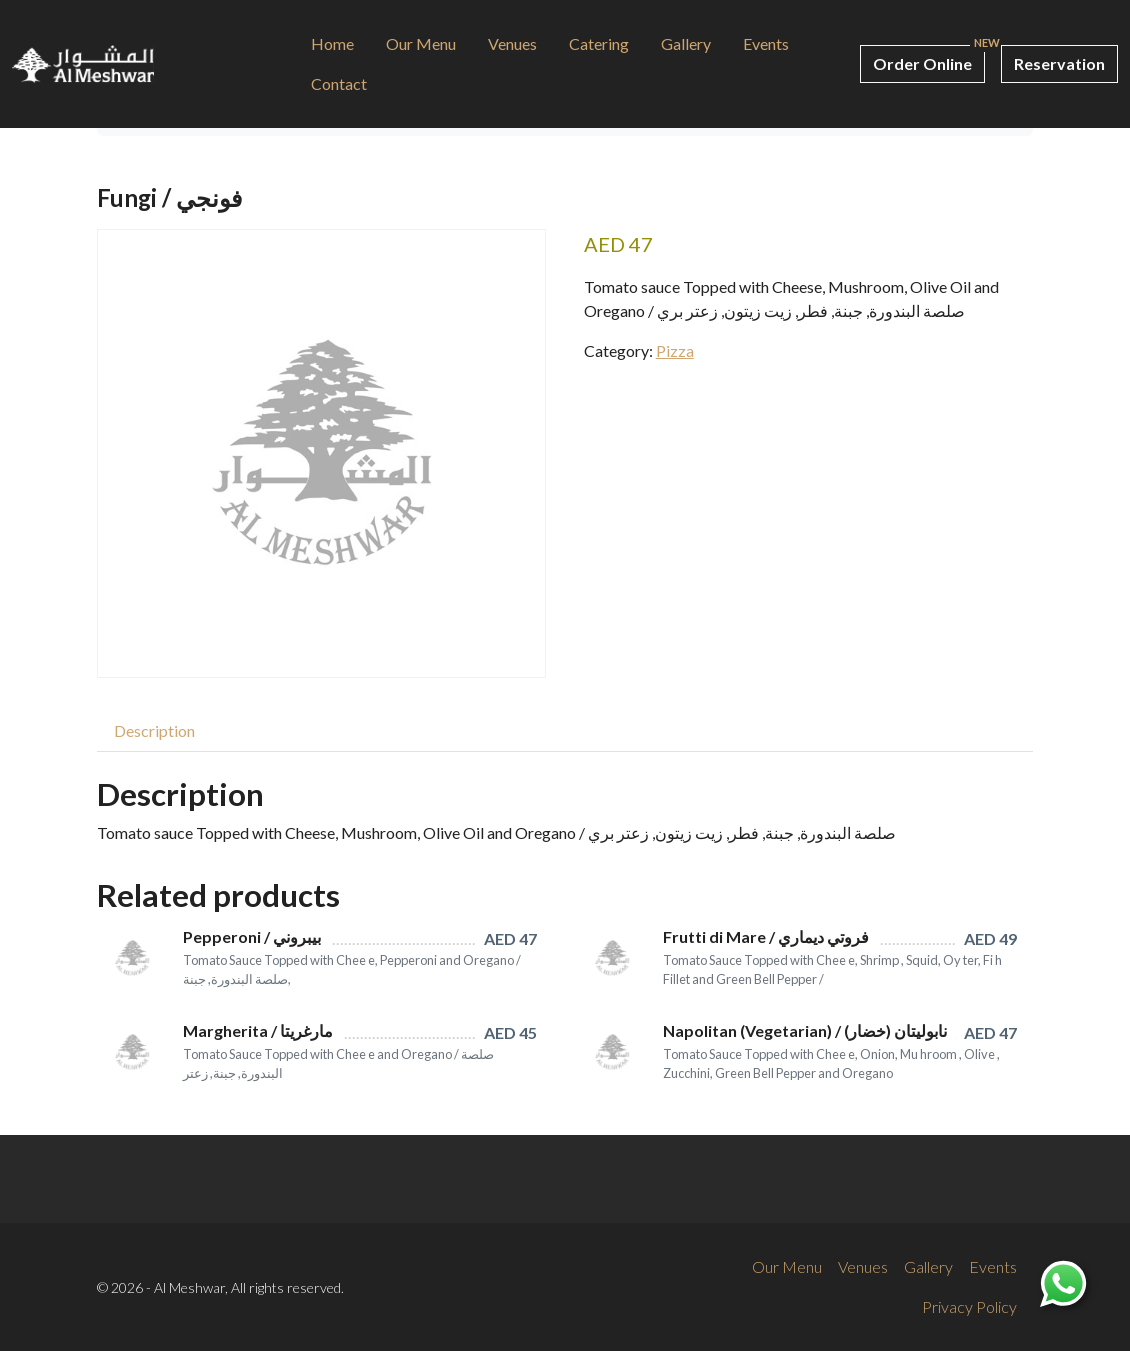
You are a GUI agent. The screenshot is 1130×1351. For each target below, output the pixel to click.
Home (332, 43)
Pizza (675, 350)
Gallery (686, 43)
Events (766, 43)
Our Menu (421, 43)
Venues (512, 43)
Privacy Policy (969, 1306)
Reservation (1059, 63)
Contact (339, 83)
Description (154, 730)
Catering (599, 43)
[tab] (154, 730)
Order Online (922, 63)
